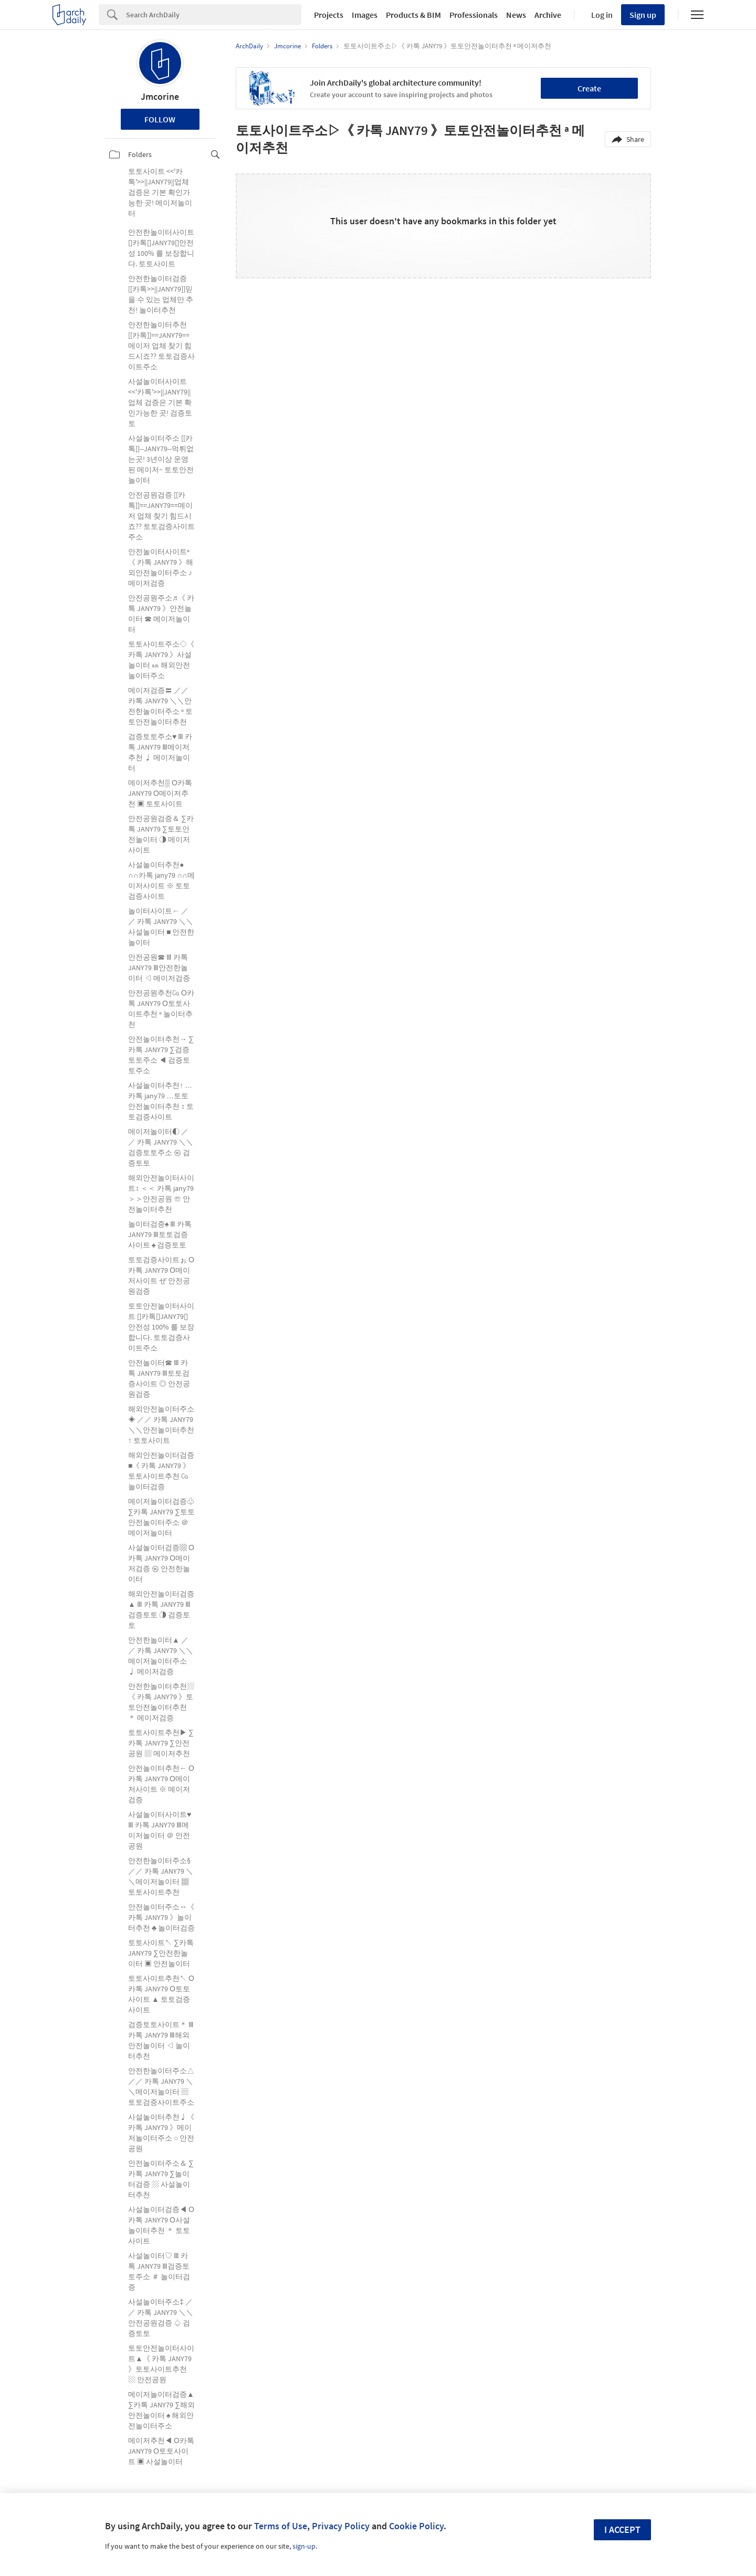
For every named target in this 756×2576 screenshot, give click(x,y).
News (516, 15)
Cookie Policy (416, 2526)
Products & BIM (413, 15)
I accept (622, 2529)
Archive (547, 15)
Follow (159, 119)
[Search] (213, 14)
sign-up (304, 2546)
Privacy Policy (341, 2526)
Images (364, 15)
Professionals (473, 15)
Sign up (642, 14)
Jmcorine (160, 96)
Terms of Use (280, 2526)
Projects (328, 15)
